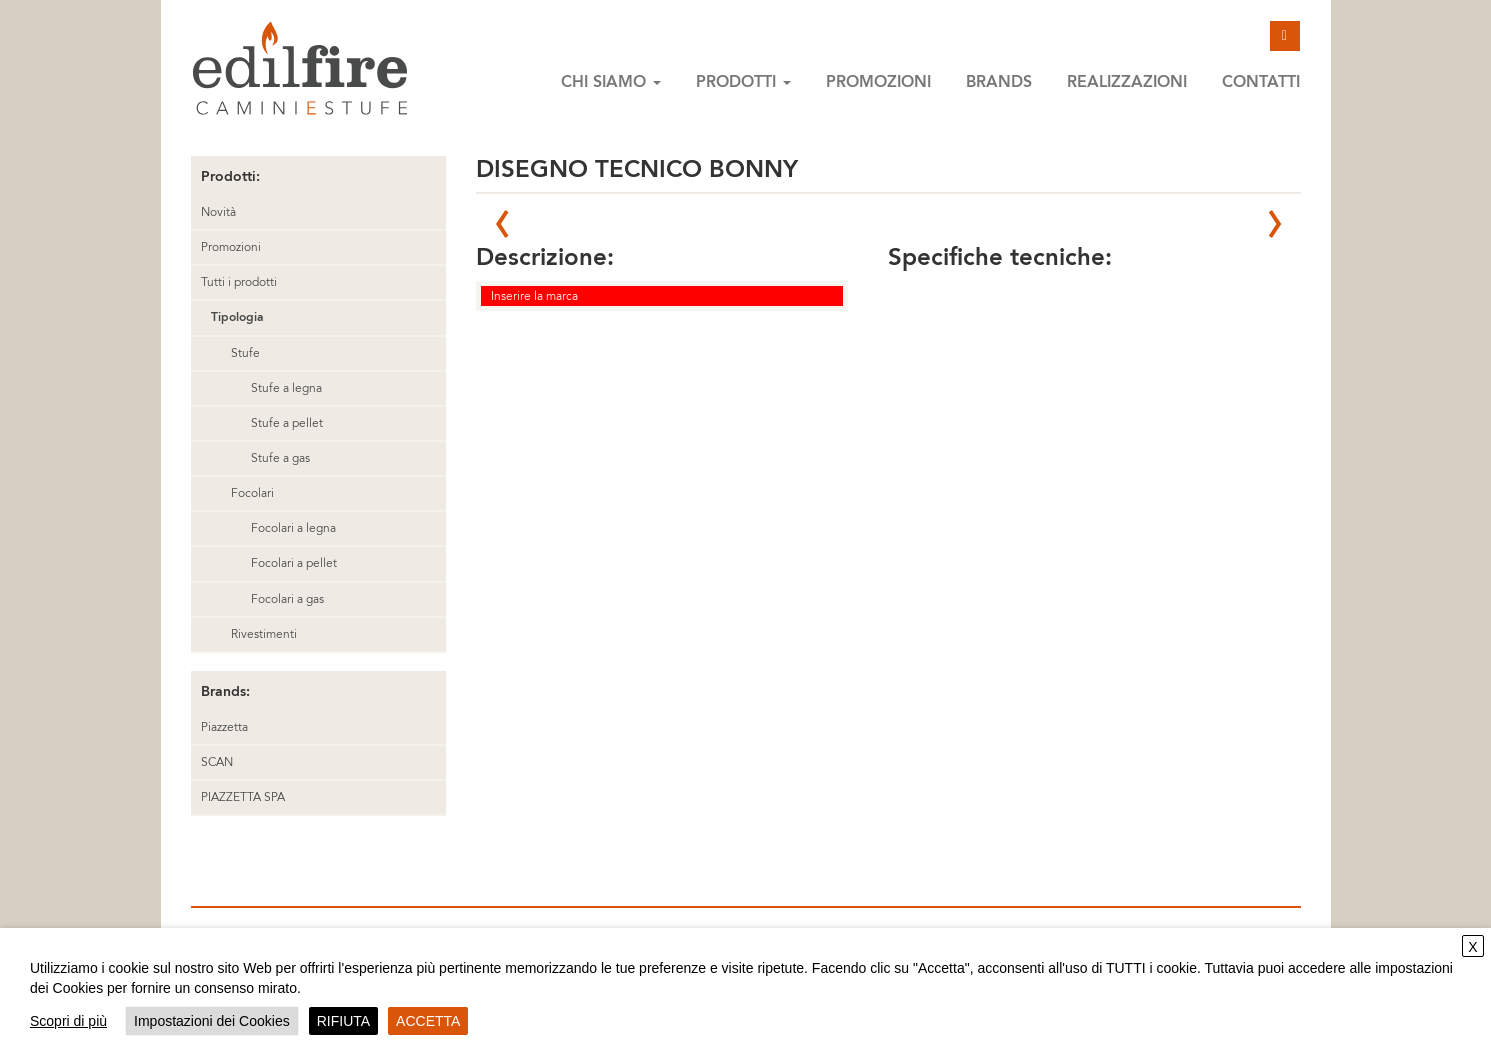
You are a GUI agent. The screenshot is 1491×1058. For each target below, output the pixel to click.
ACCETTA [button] (428, 1021)
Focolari (252, 493)
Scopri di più (68, 1021)
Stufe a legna (286, 388)
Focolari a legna (293, 528)
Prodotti (743, 81)
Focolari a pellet (294, 563)
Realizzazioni (1127, 81)
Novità (218, 212)
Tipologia (237, 317)
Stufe (245, 353)
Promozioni (878, 81)
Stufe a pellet (287, 423)
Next (1275, 224)
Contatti (1261, 81)
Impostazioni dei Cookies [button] (212, 1021)
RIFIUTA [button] (343, 1021)
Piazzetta (224, 727)
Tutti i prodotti (239, 282)
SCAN (217, 762)
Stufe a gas (280, 458)
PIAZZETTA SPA (243, 797)
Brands (999, 81)
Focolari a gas (287, 599)
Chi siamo (611, 81)
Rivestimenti (264, 634)
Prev (502, 224)
